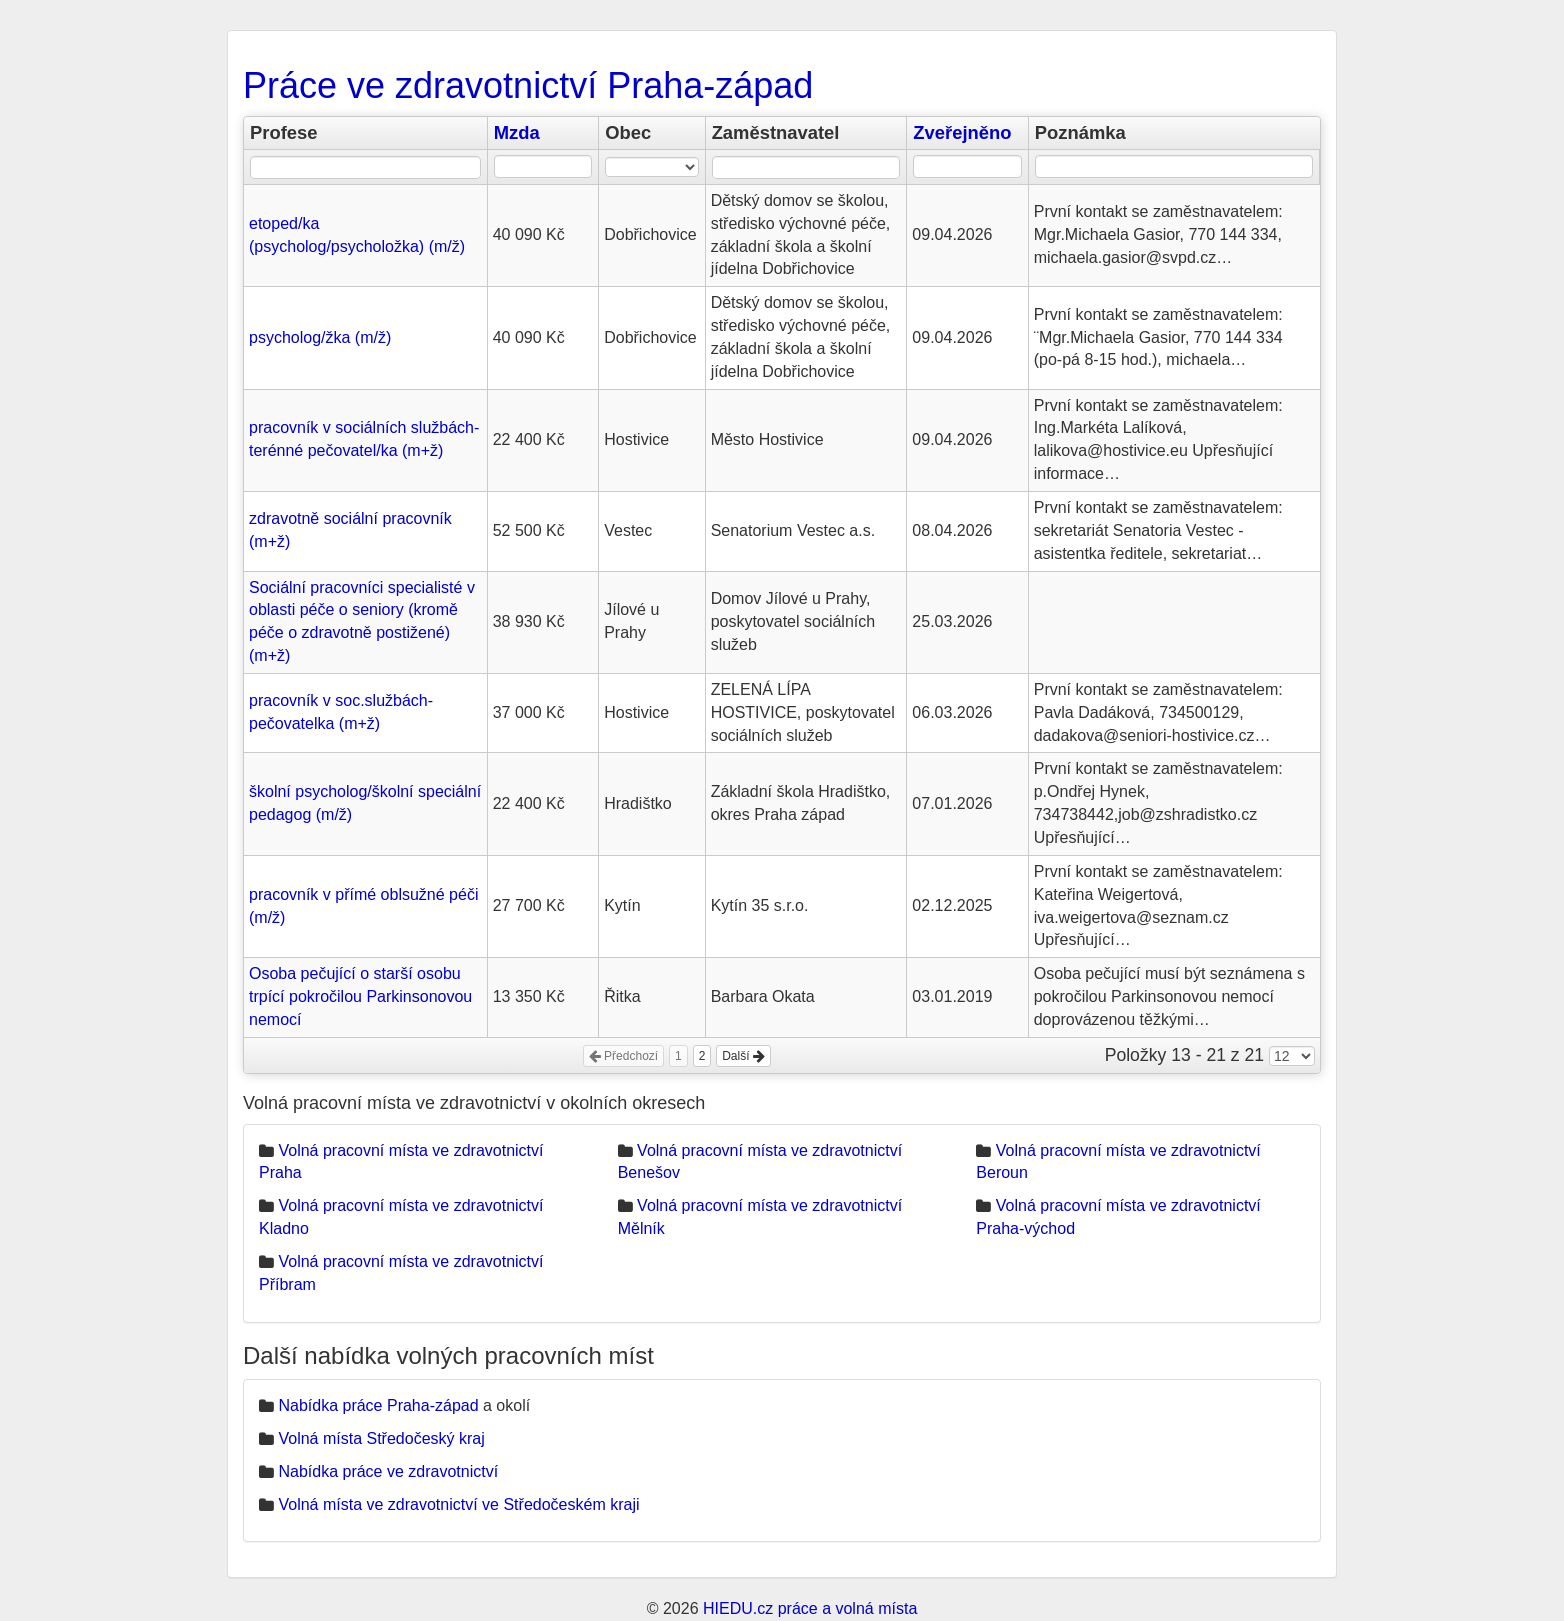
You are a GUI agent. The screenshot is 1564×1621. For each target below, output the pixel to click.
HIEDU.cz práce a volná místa (810, 1608)
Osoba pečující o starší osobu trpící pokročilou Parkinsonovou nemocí (360, 996)
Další (743, 1056)
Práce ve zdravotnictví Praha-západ (528, 85)
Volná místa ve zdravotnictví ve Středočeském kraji (458, 1504)
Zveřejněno (962, 132)
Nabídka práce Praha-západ (378, 1405)
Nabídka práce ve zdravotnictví (388, 1471)
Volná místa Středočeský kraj (381, 1438)
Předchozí (623, 1056)
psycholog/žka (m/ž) (320, 337)
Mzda (517, 132)
